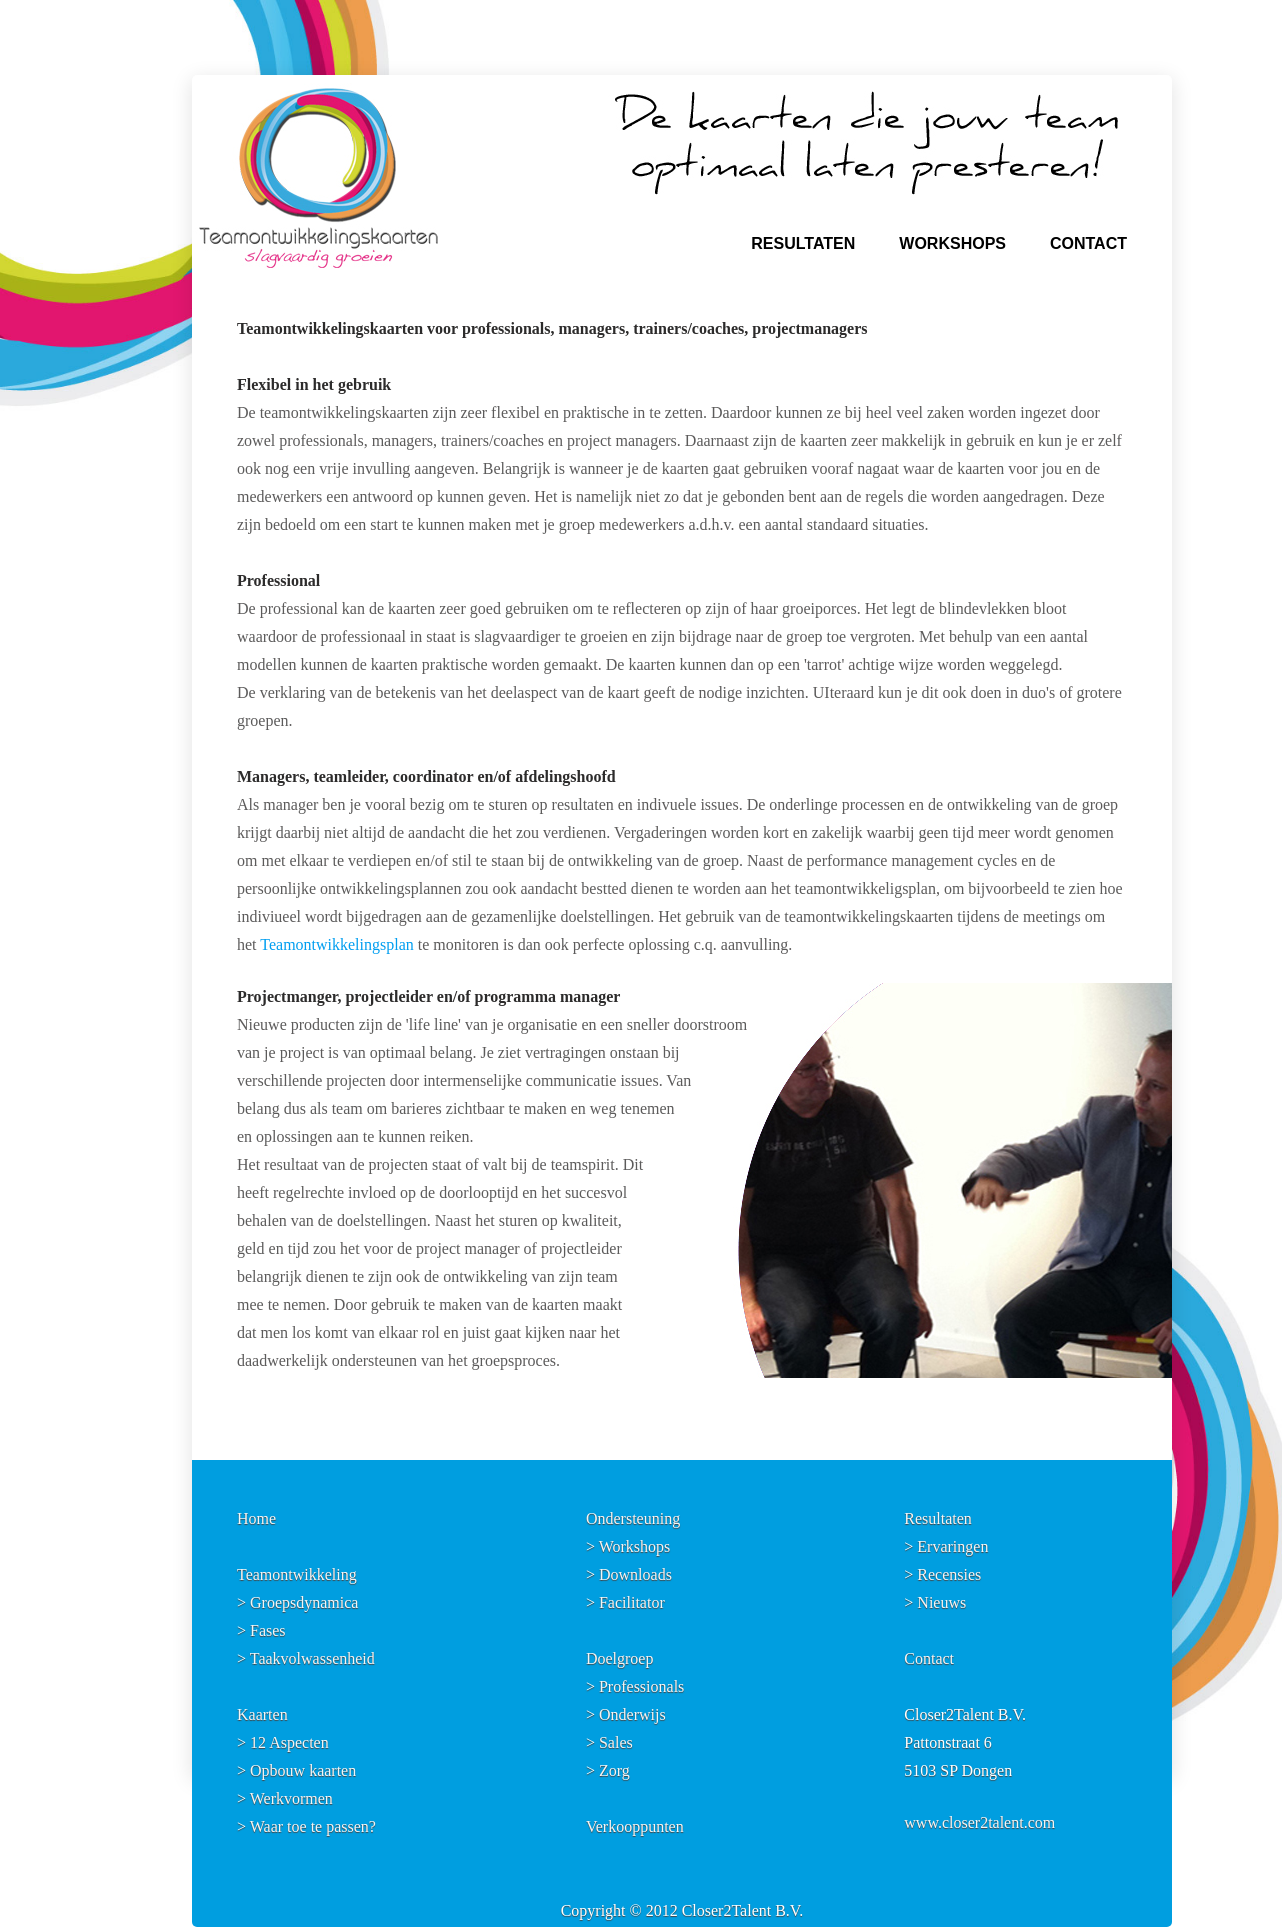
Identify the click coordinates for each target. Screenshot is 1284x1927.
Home (256, 1518)
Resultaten (938, 1518)
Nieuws (941, 1602)
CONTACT (1088, 243)
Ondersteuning (633, 1518)
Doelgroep (620, 1658)
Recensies (949, 1574)
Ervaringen (952, 1546)
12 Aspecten (289, 1742)
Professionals (641, 1686)
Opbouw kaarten (303, 1770)
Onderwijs (632, 1714)
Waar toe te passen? (313, 1826)
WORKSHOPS (952, 243)
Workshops (635, 1546)
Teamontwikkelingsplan (337, 944)
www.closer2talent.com (979, 1822)
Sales (616, 1742)
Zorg (614, 1770)
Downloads (635, 1574)
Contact (929, 1658)
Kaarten (262, 1714)
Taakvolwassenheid (312, 1658)
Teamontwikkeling (297, 1574)
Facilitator (632, 1602)
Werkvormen (291, 1798)
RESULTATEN (803, 243)
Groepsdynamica (304, 1602)
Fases (268, 1630)
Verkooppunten (635, 1826)
